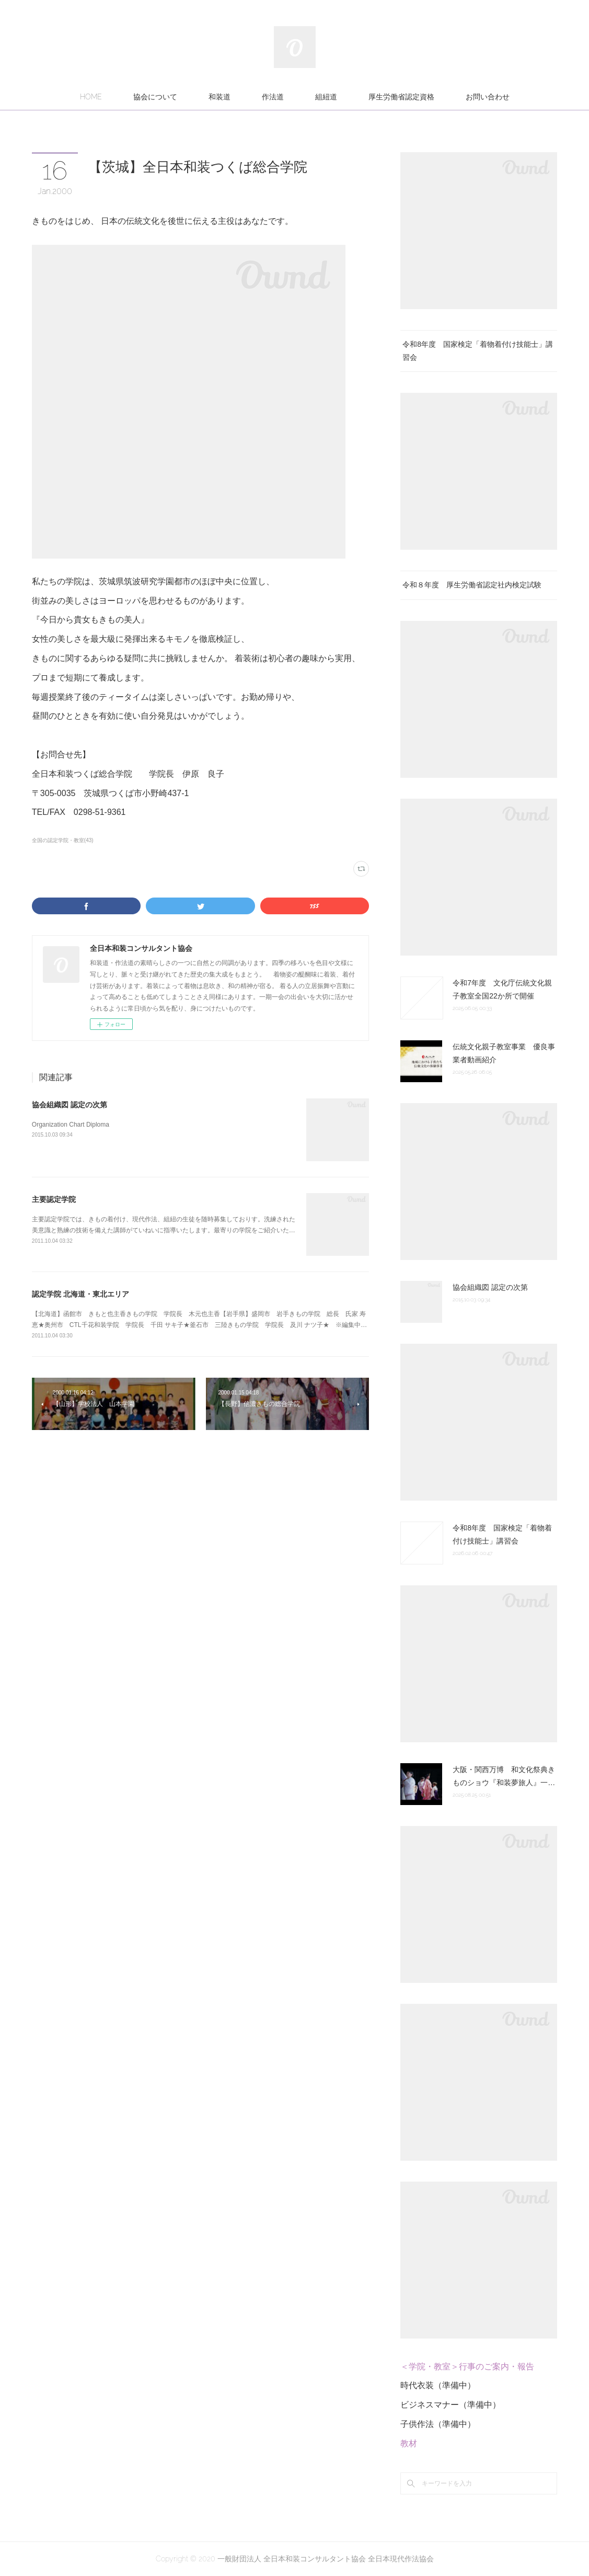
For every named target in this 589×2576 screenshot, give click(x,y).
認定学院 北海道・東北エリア (80, 1294)
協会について (155, 97)
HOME (91, 97)
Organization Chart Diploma (70, 1124)
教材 (408, 2443)
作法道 (273, 97)
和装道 (219, 97)
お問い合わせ (488, 97)
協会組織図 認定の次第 (69, 1104)
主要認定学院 (54, 1199)
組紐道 (326, 97)
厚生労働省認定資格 (401, 97)
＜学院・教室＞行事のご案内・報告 (467, 2366)
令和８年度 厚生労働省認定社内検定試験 (471, 585)
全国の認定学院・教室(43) (63, 840)
